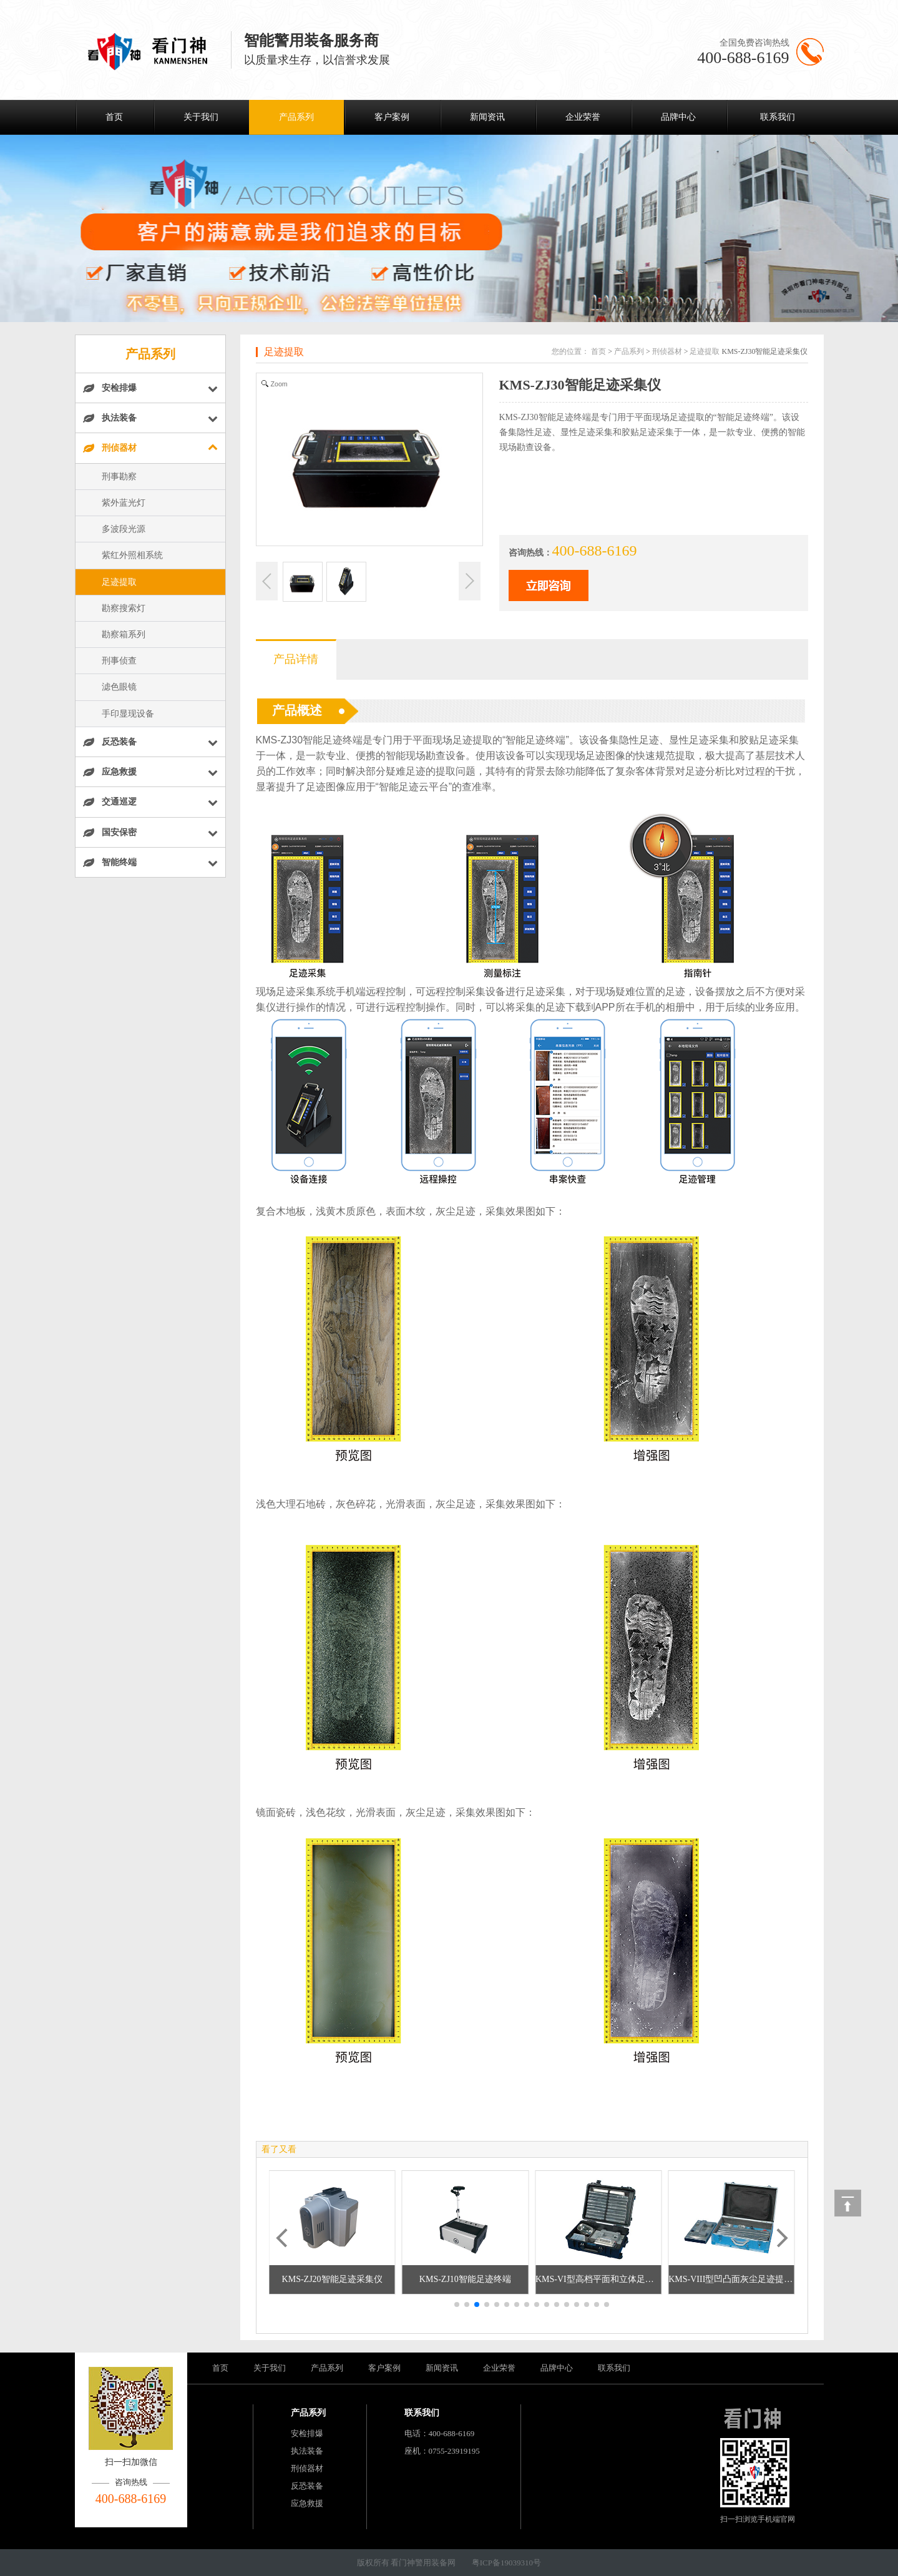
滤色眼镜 (119, 687)
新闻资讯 (487, 117)
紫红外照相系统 (132, 555)
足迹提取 (119, 582)
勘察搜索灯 (123, 608)
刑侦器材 (667, 351)
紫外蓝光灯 (123, 502)
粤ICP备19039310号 (506, 2562)
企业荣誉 (582, 117)
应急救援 (307, 2503)
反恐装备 (307, 2485)
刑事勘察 (119, 476)
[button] (456, 2304)
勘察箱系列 (123, 634)
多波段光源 (123, 529)
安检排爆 (307, 2433)
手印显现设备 (128, 713)
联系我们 (777, 117)
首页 (114, 117)
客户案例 (391, 117)
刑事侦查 (119, 660)
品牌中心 (678, 117)
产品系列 (296, 117)
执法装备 (307, 2451)
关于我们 (200, 117)
